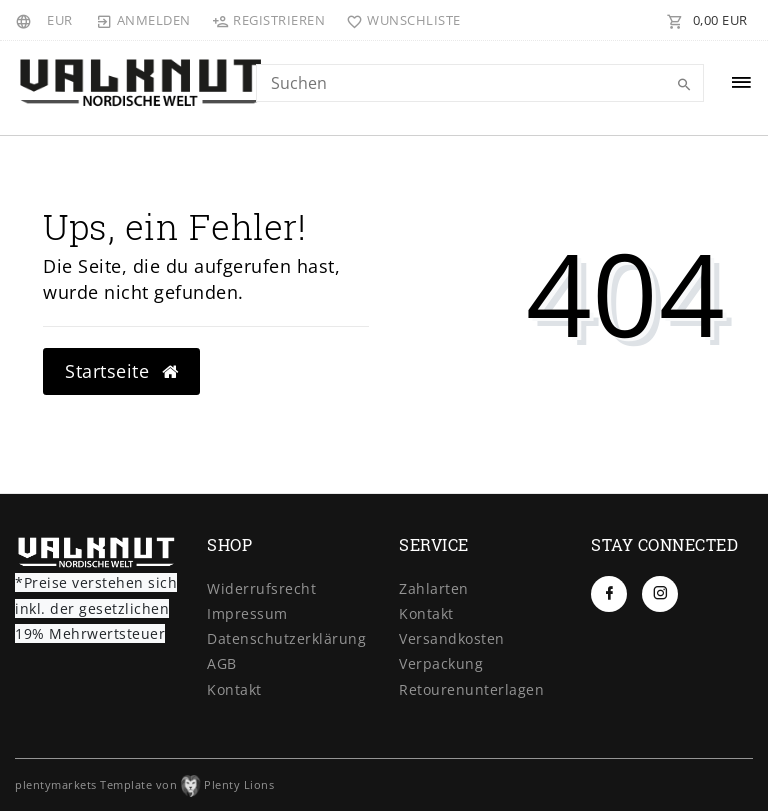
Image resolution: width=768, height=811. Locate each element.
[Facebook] (609, 594)
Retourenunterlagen (471, 689)
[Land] (26, 20)
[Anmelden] (144, 20)
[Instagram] (660, 594)
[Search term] (480, 83)
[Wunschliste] (399, 20)
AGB (222, 663)
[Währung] (60, 20)
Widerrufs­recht (261, 588)
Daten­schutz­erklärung (286, 638)
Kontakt (234, 689)
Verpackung (441, 663)
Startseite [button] (121, 371)
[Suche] (684, 85)
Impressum (247, 613)
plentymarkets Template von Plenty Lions (144, 784)
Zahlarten (434, 588)
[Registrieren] (269, 20)
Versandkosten (452, 638)
